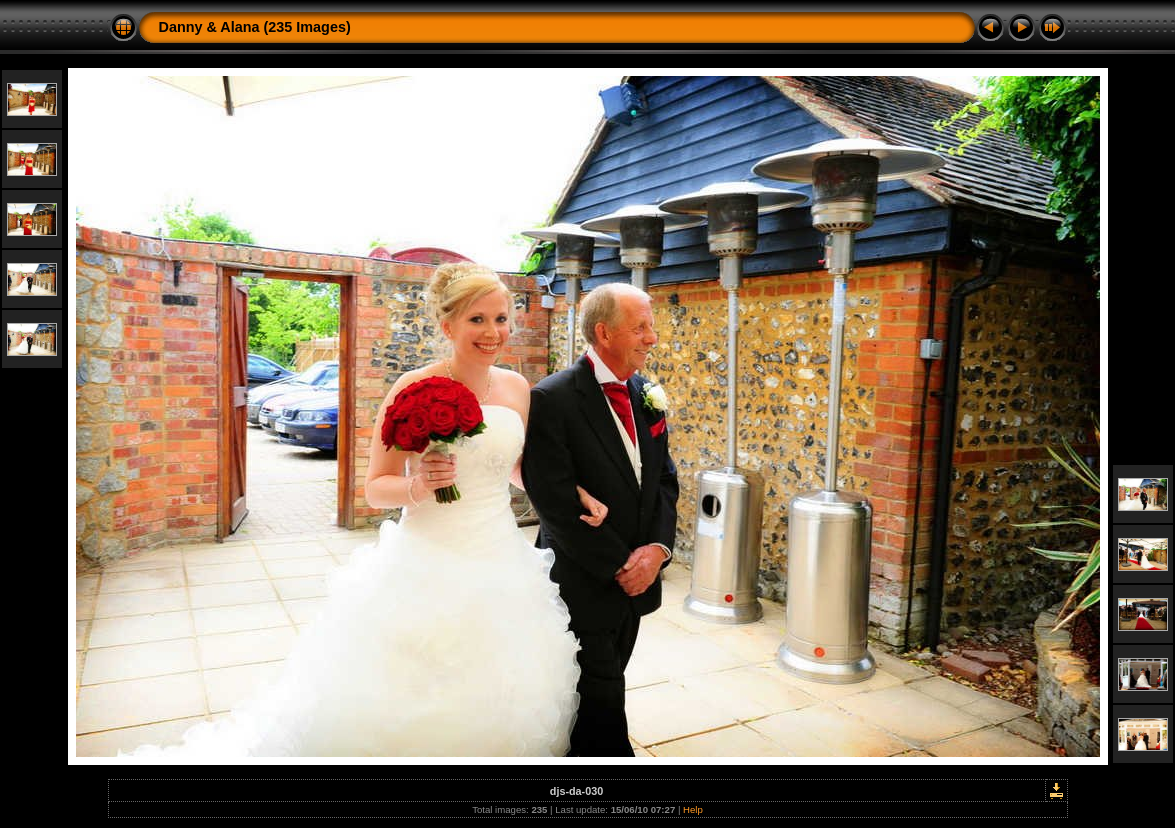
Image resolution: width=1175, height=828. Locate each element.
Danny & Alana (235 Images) (255, 27)
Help (693, 809)
